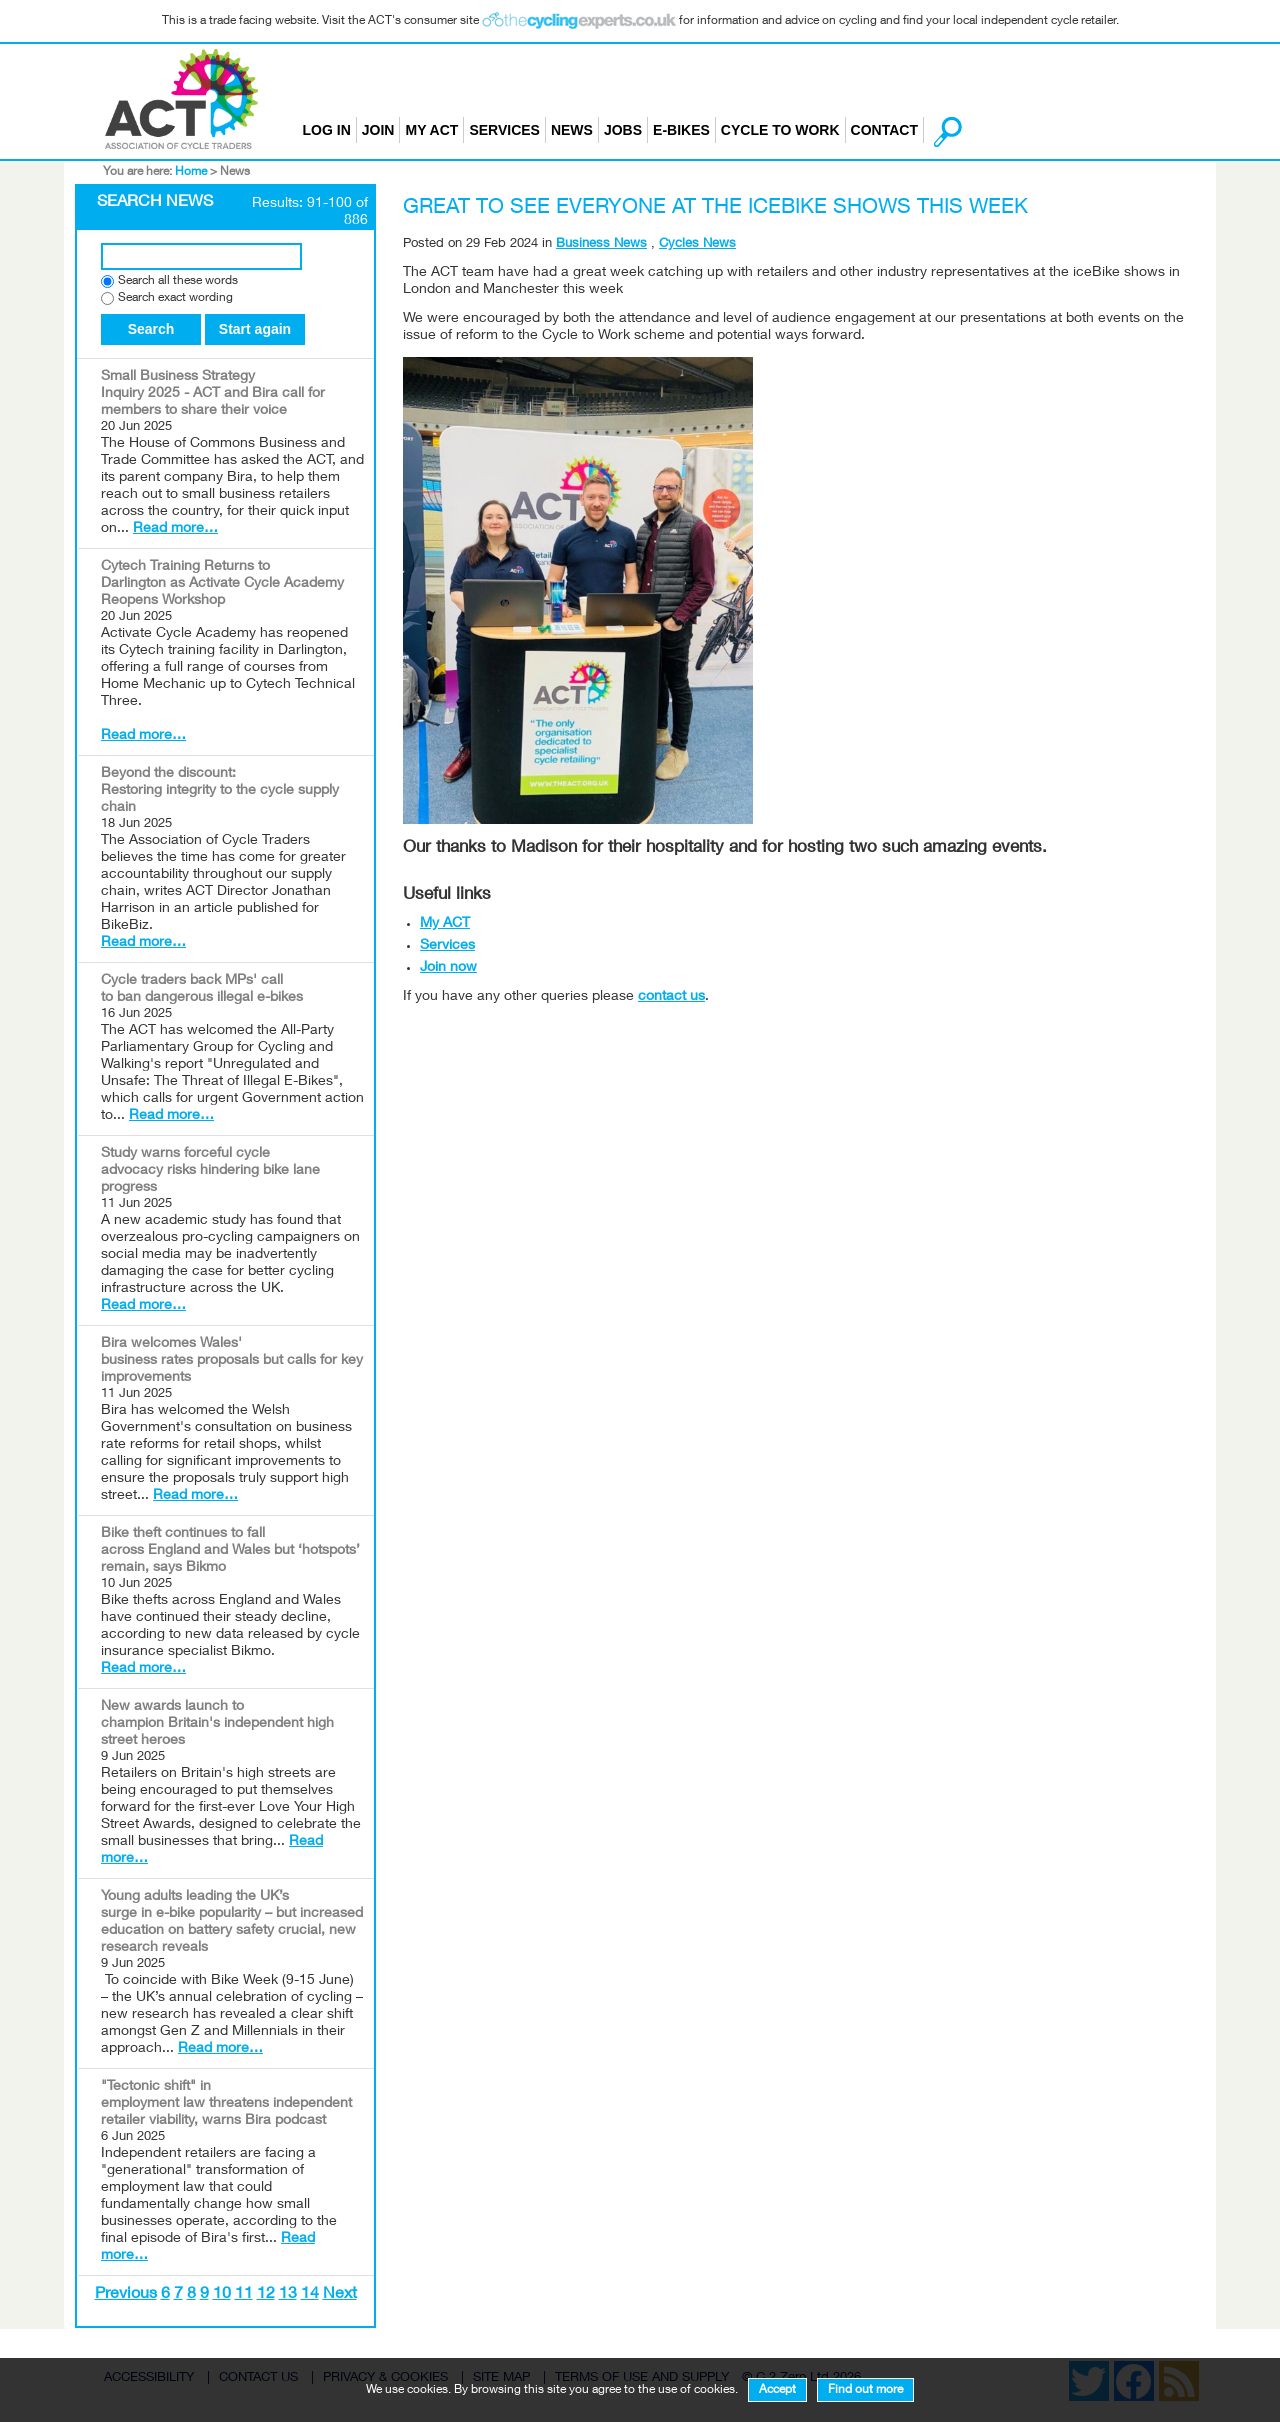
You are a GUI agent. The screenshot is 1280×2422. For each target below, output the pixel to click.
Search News (155, 203)
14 (310, 2295)
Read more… (175, 529)
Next (340, 2295)
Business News (601, 244)
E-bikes (681, 130)
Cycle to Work (780, 130)
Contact (884, 130)
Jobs (623, 130)
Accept (777, 2390)
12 (266, 2295)
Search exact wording (175, 298)
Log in (327, 130)
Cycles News (697, 244)
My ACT (431, 130)
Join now (448, 968)
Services (504, 130)
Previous (126, 2295)
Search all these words (178, 281)
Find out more (865, 2390)
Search (151, 329)
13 (288, 2295)
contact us (671, 997)
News (572, 130)
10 (222, 2295)
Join (378, 130)
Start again (255, 329)
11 (244, 2295)
